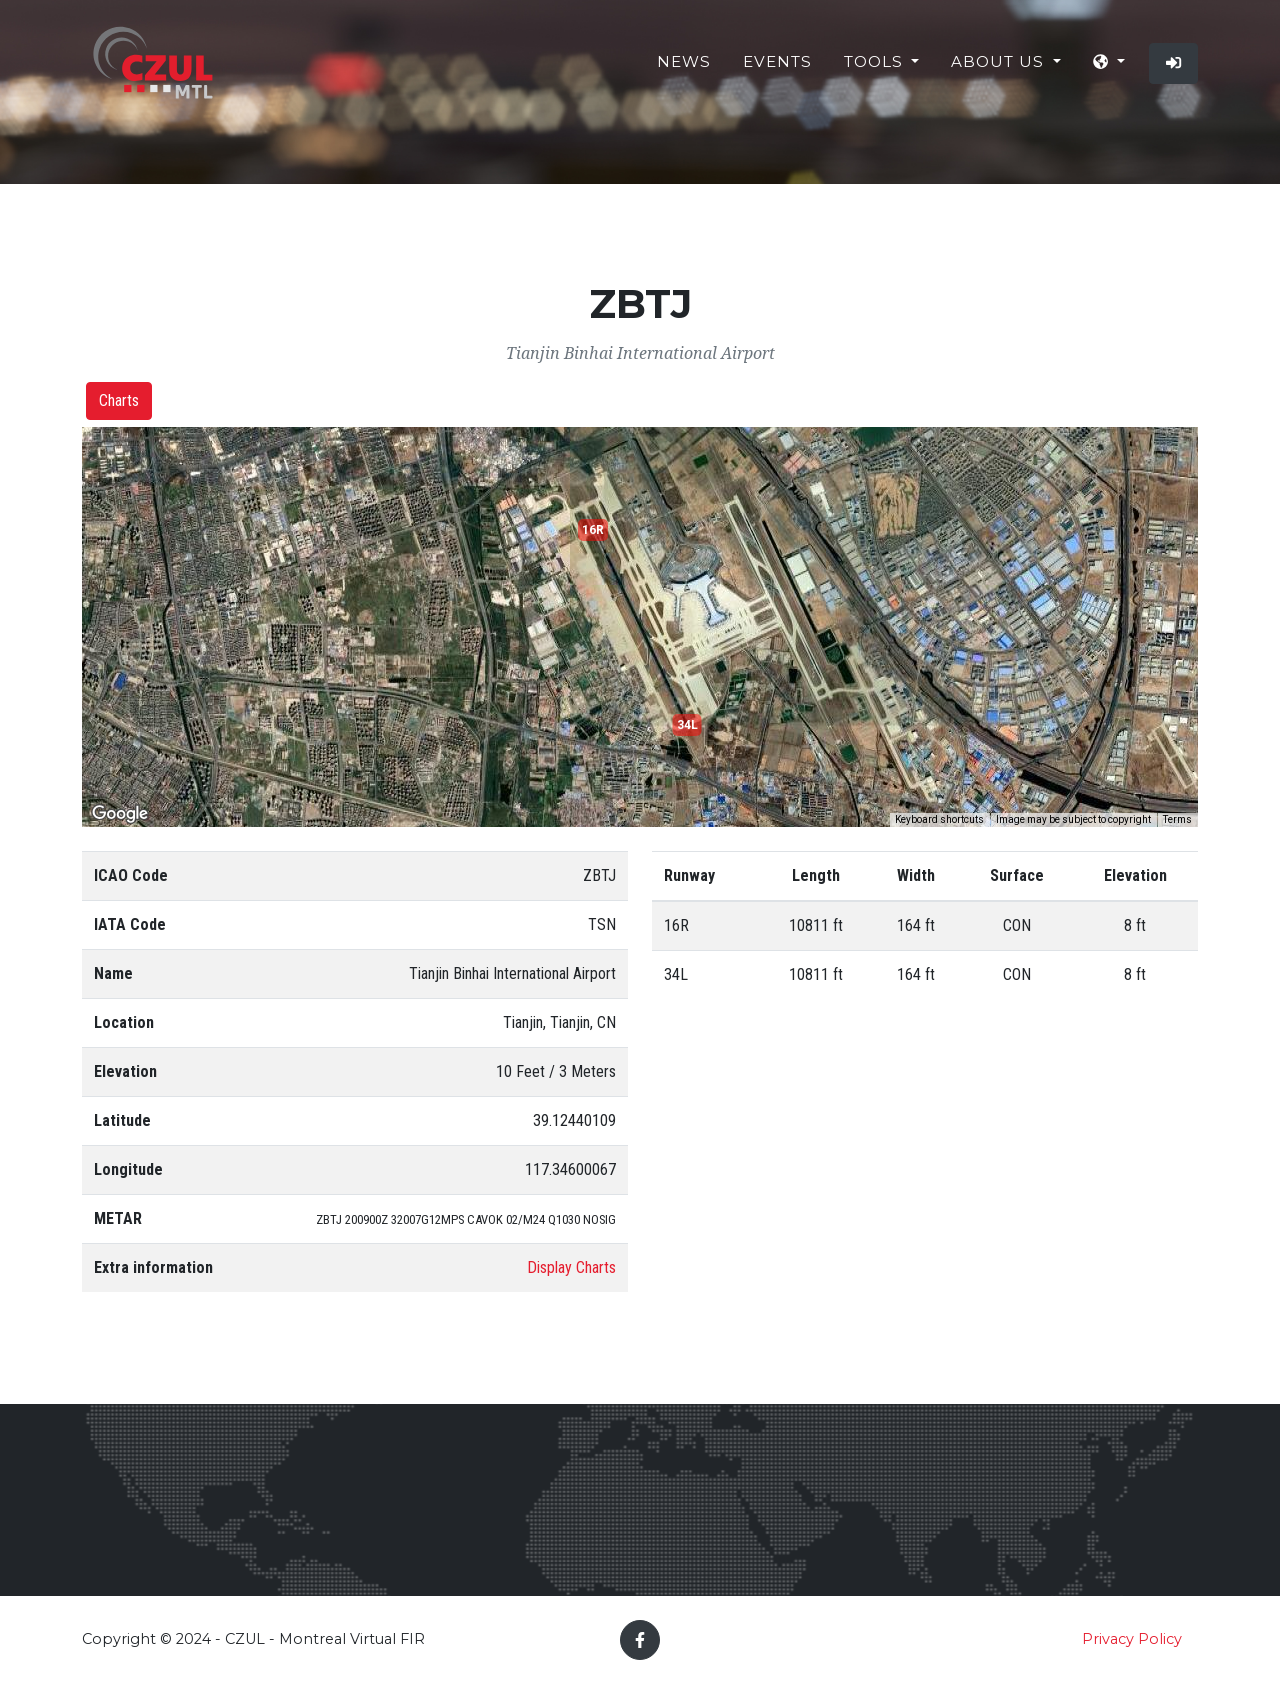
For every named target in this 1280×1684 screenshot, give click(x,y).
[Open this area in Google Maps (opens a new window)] (120, 814)
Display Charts (571, 1267)
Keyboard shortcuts (939, 819)
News (684, 69)
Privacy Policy (1132, 1639)
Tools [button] (876, 69)
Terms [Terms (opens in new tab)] (1177, 819)
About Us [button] (1000, 69)
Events (777, 69)
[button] (1109, 70)
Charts (119, 400)
